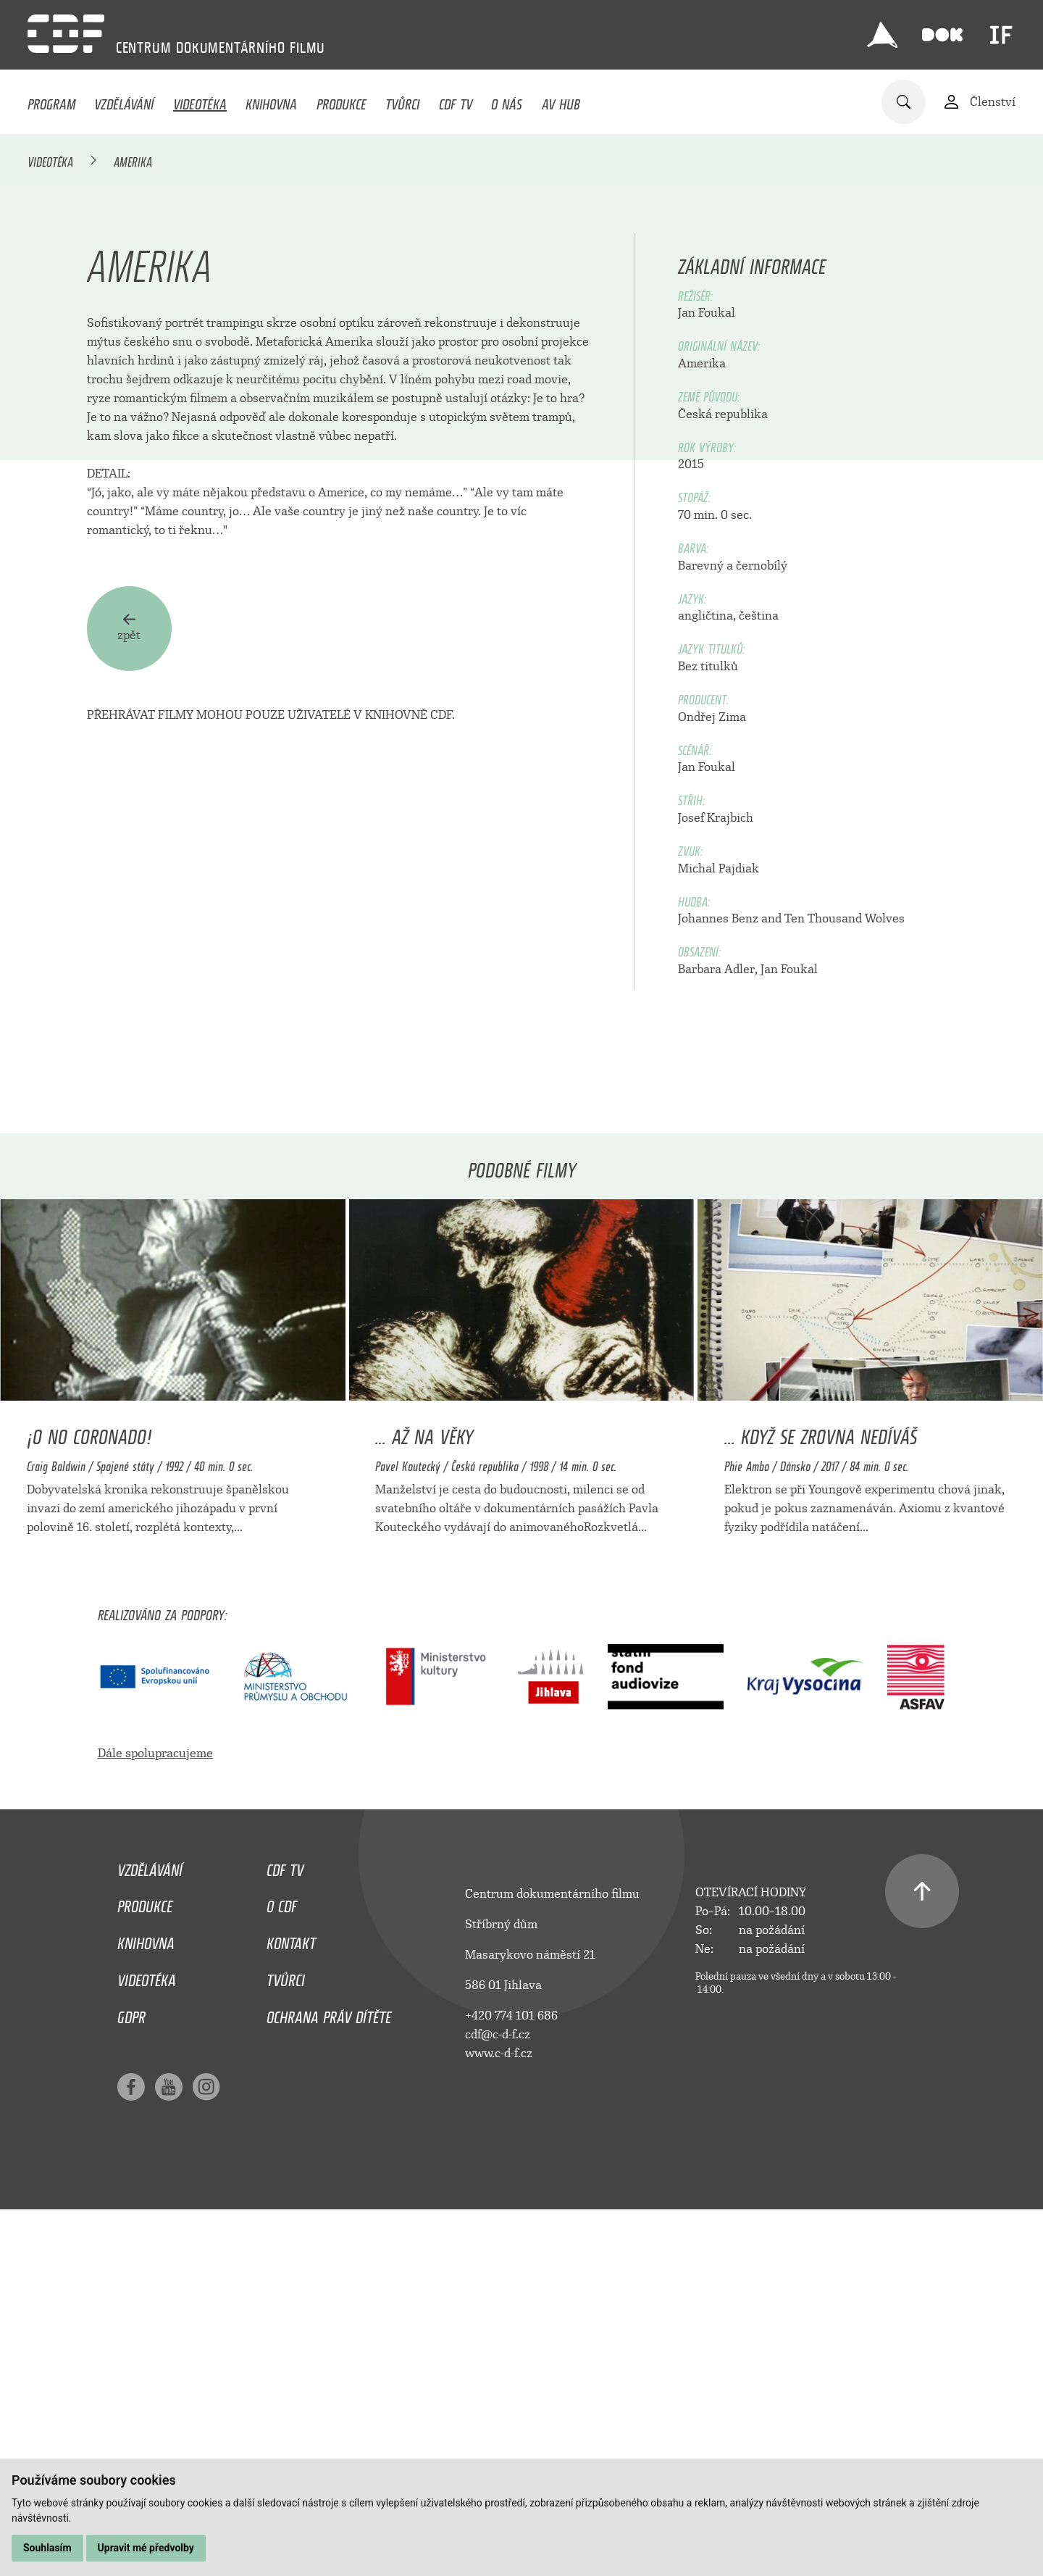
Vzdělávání (124, 100)
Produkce (341, 100)
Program (51, 100)
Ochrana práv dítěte (329, 2376)
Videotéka (200, 100)
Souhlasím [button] (47, 2548)
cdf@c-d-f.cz (497, 2397)
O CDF (282, 2265)
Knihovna (271, 100)
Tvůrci (402, 100)
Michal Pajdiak (718, 1231)
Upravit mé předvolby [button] (146, 2548)
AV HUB (561, 100)
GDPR (131, 2376)
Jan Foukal (706, 675)
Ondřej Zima (712, 1079)
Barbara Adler (716, 1331)
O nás (506, 100)
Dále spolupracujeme (155, 2115)
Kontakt (291, 2302)
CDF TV (455, 100)
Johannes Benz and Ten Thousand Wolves (791, 1281)
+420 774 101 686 (511, 2378)
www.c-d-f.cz (498, 2415)
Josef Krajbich (715, 1180)
